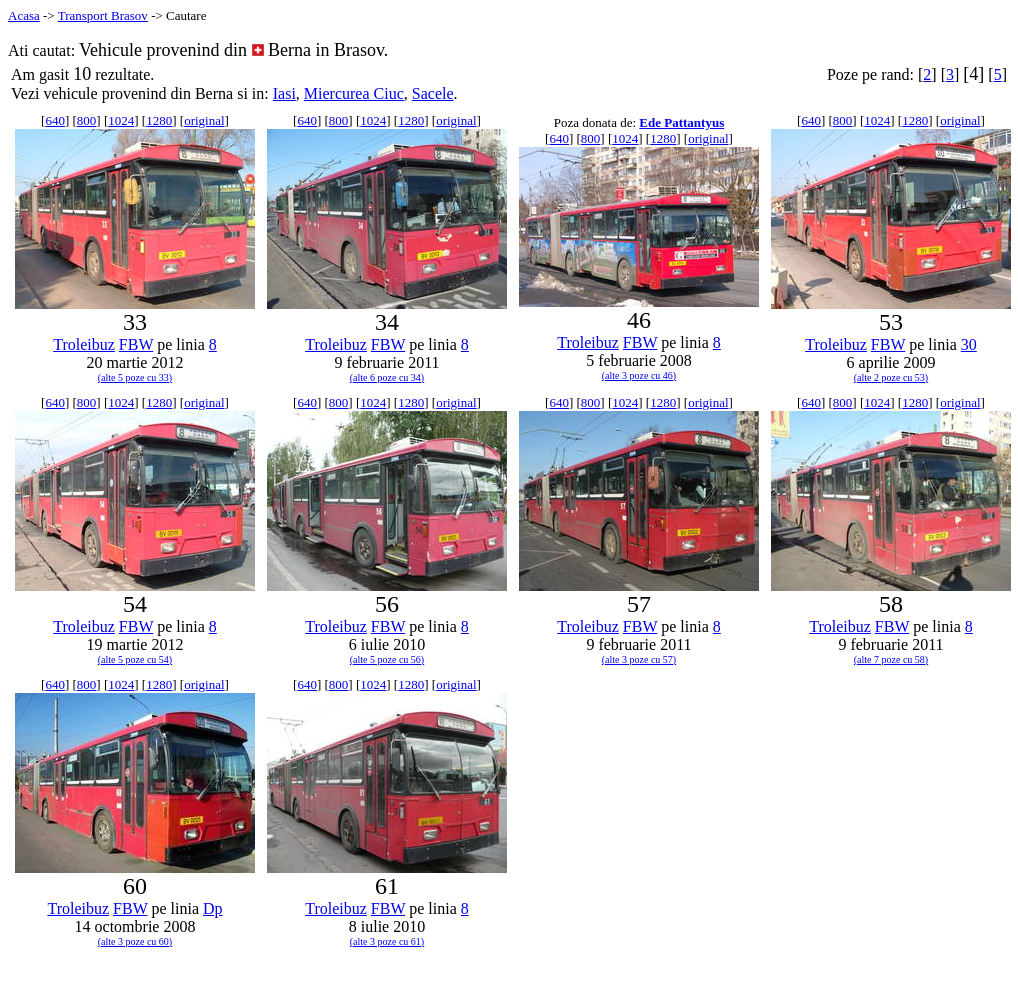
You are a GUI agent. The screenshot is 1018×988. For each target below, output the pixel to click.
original (204, 120)
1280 (159, 120)
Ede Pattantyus (681, 122)
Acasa (24, 15)
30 (969, 344)
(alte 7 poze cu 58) (891, 659)
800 (87, 120)
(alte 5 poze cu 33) (135, 377)
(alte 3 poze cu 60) (135, 941)
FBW (136, 344)
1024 (121, 120)
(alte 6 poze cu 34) (387, 377)
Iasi (284, 93)
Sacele (433, 93)
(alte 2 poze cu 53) (891, 377)
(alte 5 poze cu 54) (135, 659)
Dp (213, 908)
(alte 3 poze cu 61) (387, 941)
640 (55, 120)
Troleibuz (84, 344)
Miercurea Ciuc (354, 93)
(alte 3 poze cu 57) (639, 659)
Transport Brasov (103, 15)
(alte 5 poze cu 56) (387, 659)
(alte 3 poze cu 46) (639, 375)
